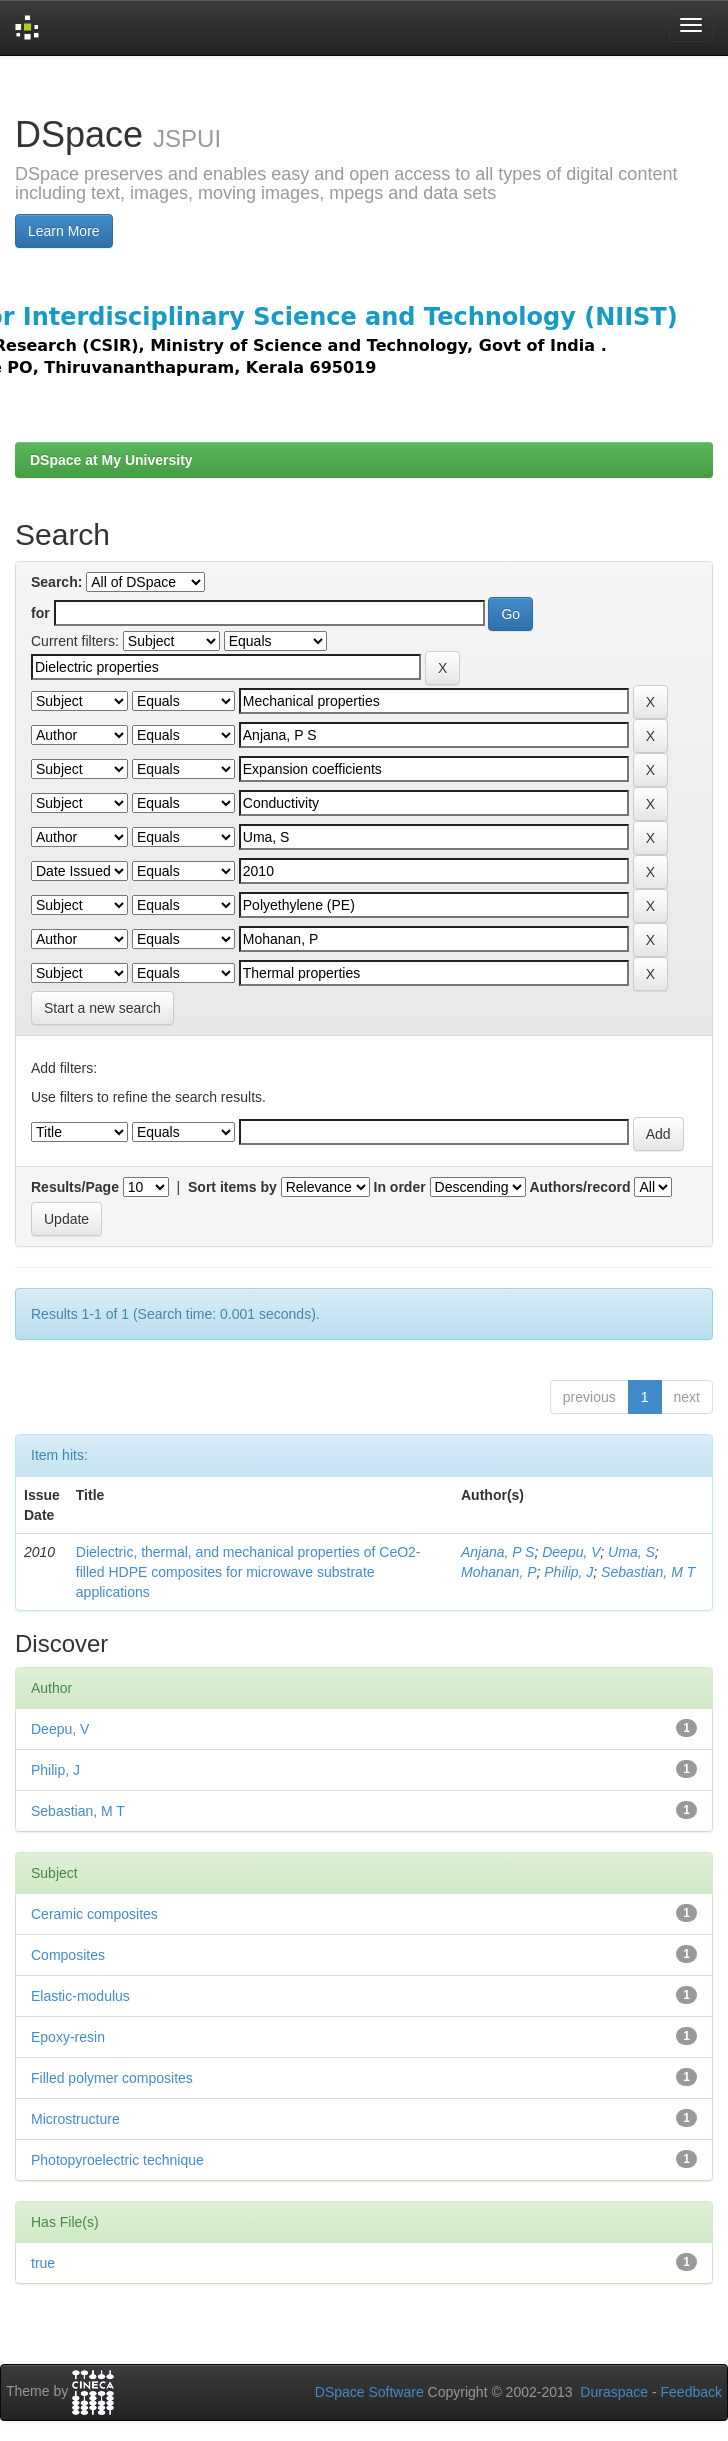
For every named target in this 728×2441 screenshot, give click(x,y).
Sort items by (232, 1187)
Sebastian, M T (648, 1572)
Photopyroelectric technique (117, 2160)
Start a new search (102, 1008)
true (43, 2263)
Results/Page (75, 1187)
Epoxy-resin (68, 2037)
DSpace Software (369, 2392)
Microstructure (75, 2119)
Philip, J (568, 1572)
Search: (56, 582)
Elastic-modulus (80, 1996)
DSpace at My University (111, 460)
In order (400, 1187)
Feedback (691, 2392)
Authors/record (579, 1187)
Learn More (64, 231)
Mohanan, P (499, 1572)
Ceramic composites (94, 1914)
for (40, 613)
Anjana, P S (497, 1552)
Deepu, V (571, 1552)
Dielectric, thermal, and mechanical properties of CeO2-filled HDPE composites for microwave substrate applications (248, 1572)
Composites (68, 1955)
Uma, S (631, 1552)
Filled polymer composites (112, 2078)
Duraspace (614, 2392)
